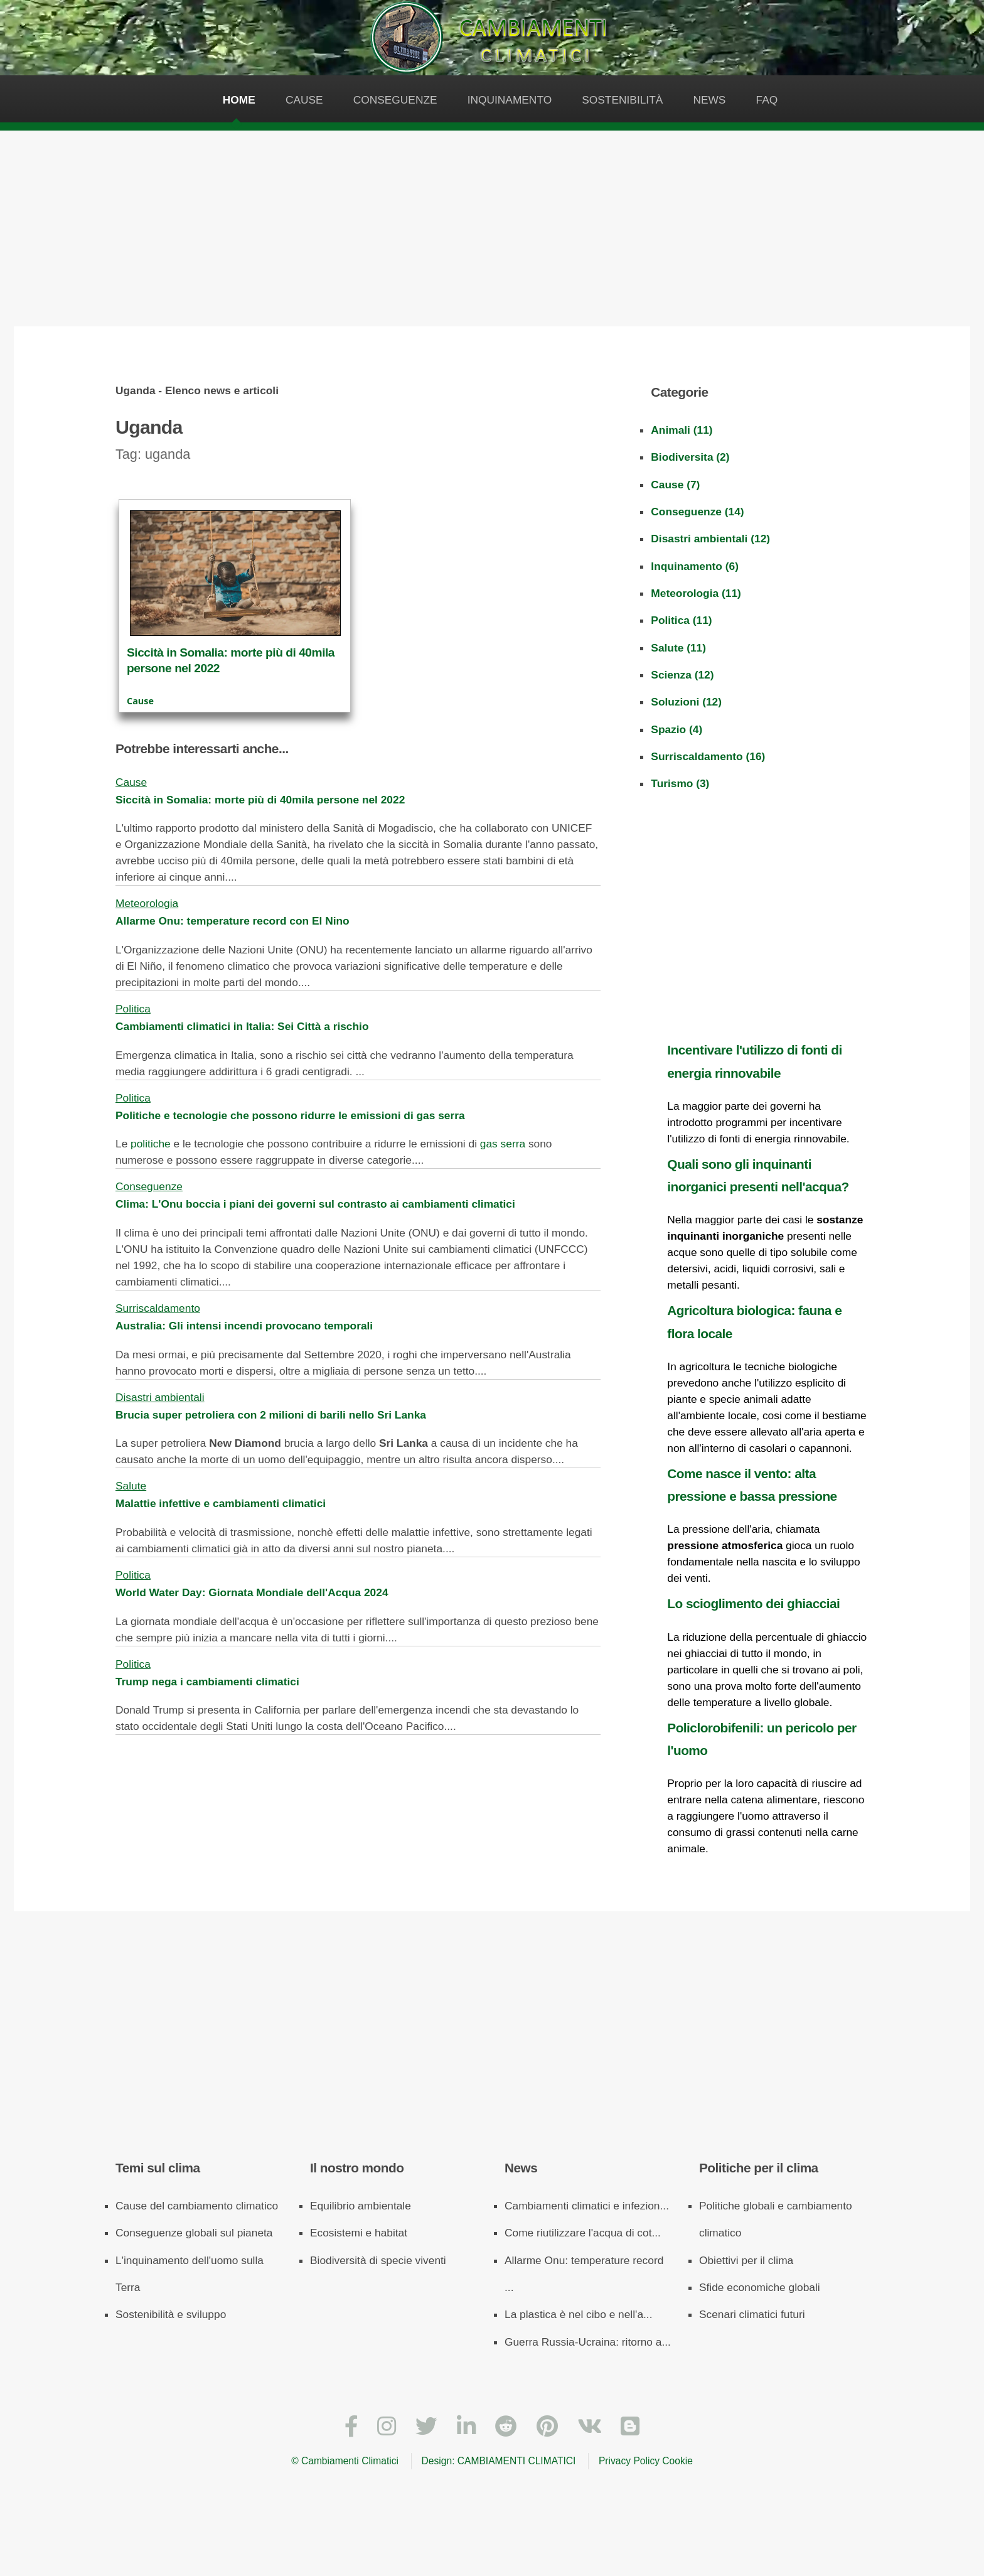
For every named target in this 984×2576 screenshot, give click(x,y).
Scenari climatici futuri (752, 2314)
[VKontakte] (589, 2427)
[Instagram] (386, 2427)
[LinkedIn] (466, 2427)
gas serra (502, 1143)
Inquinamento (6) (695, 566)
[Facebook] (351, 2427)
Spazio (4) (676, 729)
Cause (140, 701)
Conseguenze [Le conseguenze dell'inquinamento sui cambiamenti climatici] (395, 100)
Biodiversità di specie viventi (378, 2260)
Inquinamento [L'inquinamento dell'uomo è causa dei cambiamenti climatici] (510, 100)
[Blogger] (630, 2427)
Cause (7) (675, 484)
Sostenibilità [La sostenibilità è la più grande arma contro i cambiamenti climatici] (622, 100)
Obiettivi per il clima (746, 2260)
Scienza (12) (682, 674)
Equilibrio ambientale (360, 2205)
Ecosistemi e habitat (358, 2232)
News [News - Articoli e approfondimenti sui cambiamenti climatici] (709, 100)
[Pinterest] (547, 2427)
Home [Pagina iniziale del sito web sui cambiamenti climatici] (239, 100)
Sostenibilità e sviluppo (170, 2314)
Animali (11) (681, 430)
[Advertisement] (492, 225)
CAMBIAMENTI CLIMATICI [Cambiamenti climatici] (516, 2460)
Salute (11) (678, 647)
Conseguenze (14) (697, 511)
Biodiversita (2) (690, 457)
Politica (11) (681, 620)
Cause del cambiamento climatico (196, 2205)
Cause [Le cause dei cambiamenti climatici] (304, 100)
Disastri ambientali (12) (710, 538)
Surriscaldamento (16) (708, 756)
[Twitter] (426, 2427)
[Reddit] (506, 2427)
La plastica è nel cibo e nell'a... (578, 2314)
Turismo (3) (680, 783)
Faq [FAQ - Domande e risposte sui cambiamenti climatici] (767, 100)
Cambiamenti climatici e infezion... (587, 2205)
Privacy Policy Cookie (646, 2460)
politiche (151, 1143)
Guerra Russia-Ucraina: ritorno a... (588, 2342)
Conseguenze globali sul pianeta (193, 2232)
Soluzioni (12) (686, 701)
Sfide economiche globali (759, 2287)
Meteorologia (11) (696, 593)
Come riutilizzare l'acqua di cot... (583, 2232)
